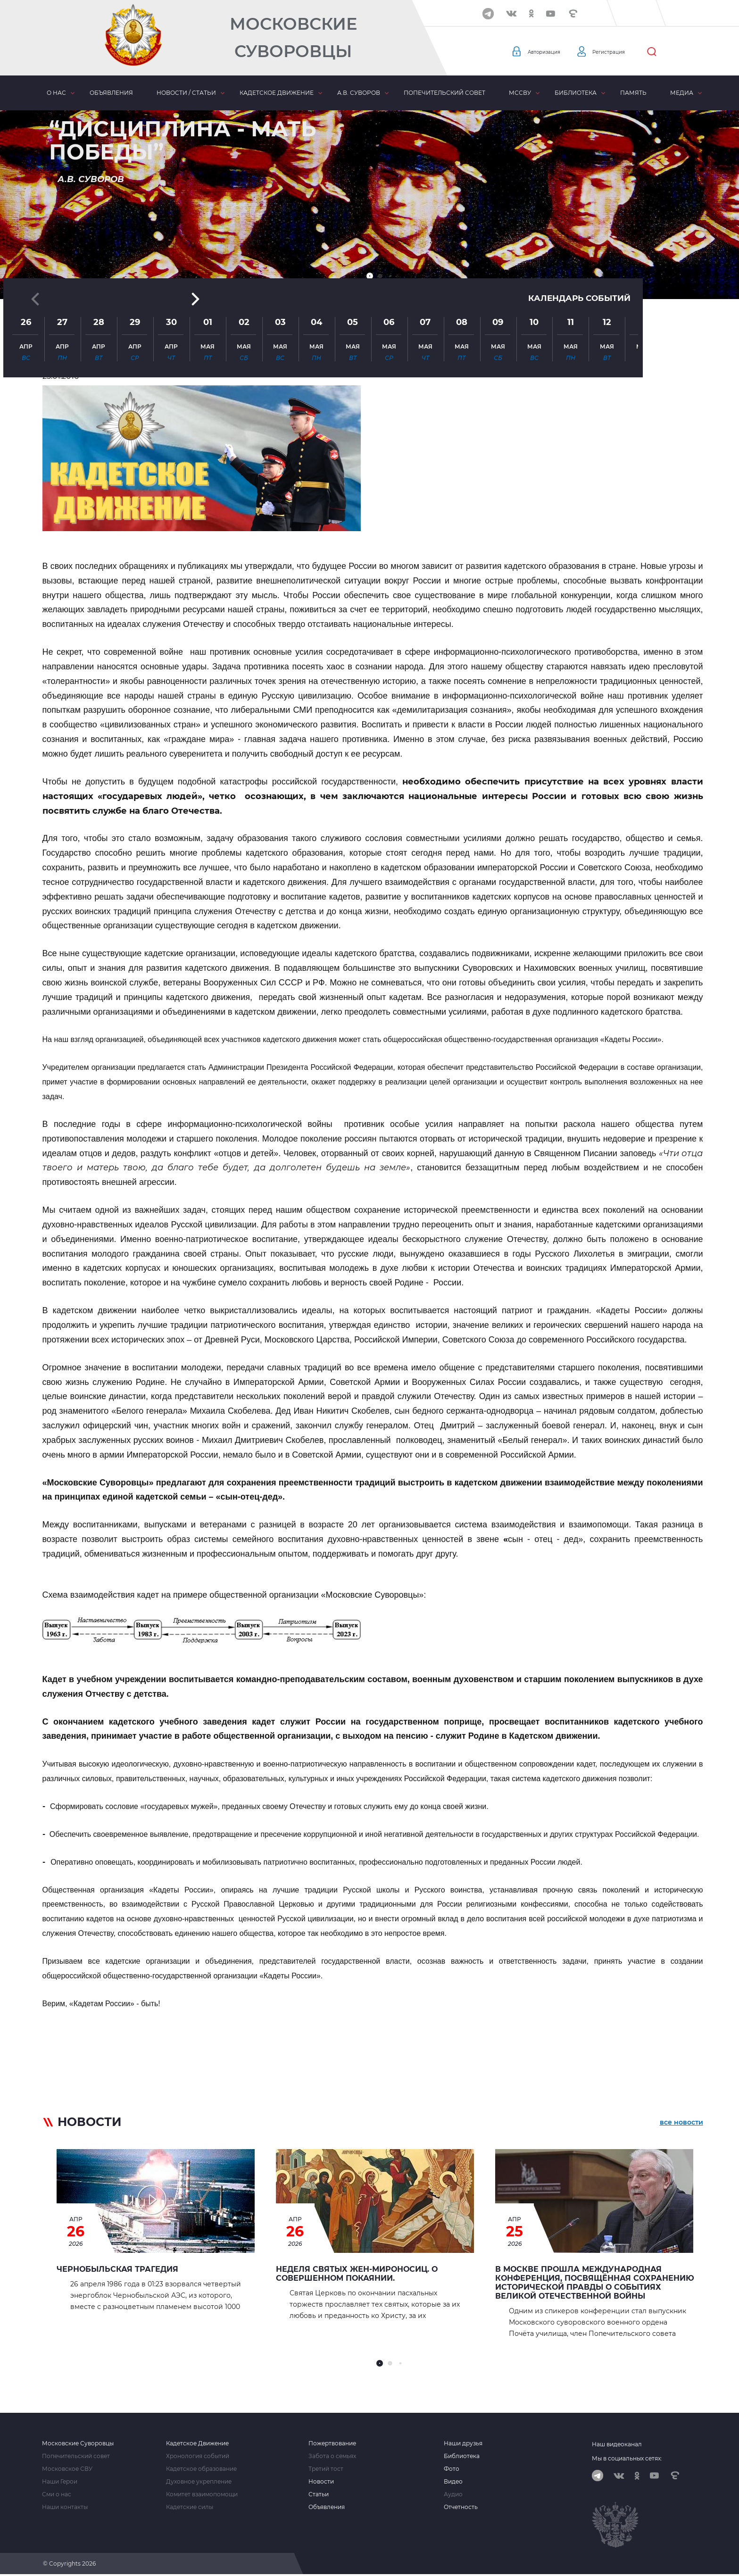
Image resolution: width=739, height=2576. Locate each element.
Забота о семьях (332, 2456)
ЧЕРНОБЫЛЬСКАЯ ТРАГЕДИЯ (117, 2269)
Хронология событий (197, 2456)
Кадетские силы (189, 2507)
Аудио (453, 2494)
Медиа (681, 92)
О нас (56, 92)
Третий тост (325, 2469)
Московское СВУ (67, 2469)
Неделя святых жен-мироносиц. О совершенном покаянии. (357, 2274)
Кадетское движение (277, 92)
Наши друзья (463, 2443)
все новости (681, 2123)
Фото (451, 2469)
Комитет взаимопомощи (202, 2494)
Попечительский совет (444, 92)
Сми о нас (56, 2494)
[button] (369, 276)
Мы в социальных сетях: (627, 2458)
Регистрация (625, 52)
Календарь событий (577, 194)
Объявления (111, 92)
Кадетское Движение (197, 2443)
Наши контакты (65, 2507)
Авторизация (549, 52)
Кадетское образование (201, 2469)
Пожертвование (332, 2443)
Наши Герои (59, 2481)
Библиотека (576, 92)
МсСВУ (520, 92)
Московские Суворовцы (293, 37)
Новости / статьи (186, 92)
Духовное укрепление (199, 2481)
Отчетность (461, 2507)
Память (633, 92)
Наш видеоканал (617, 2444)
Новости (321, 2481)
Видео (453, 2481)
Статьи (318, 2494)
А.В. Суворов (358, 92)
